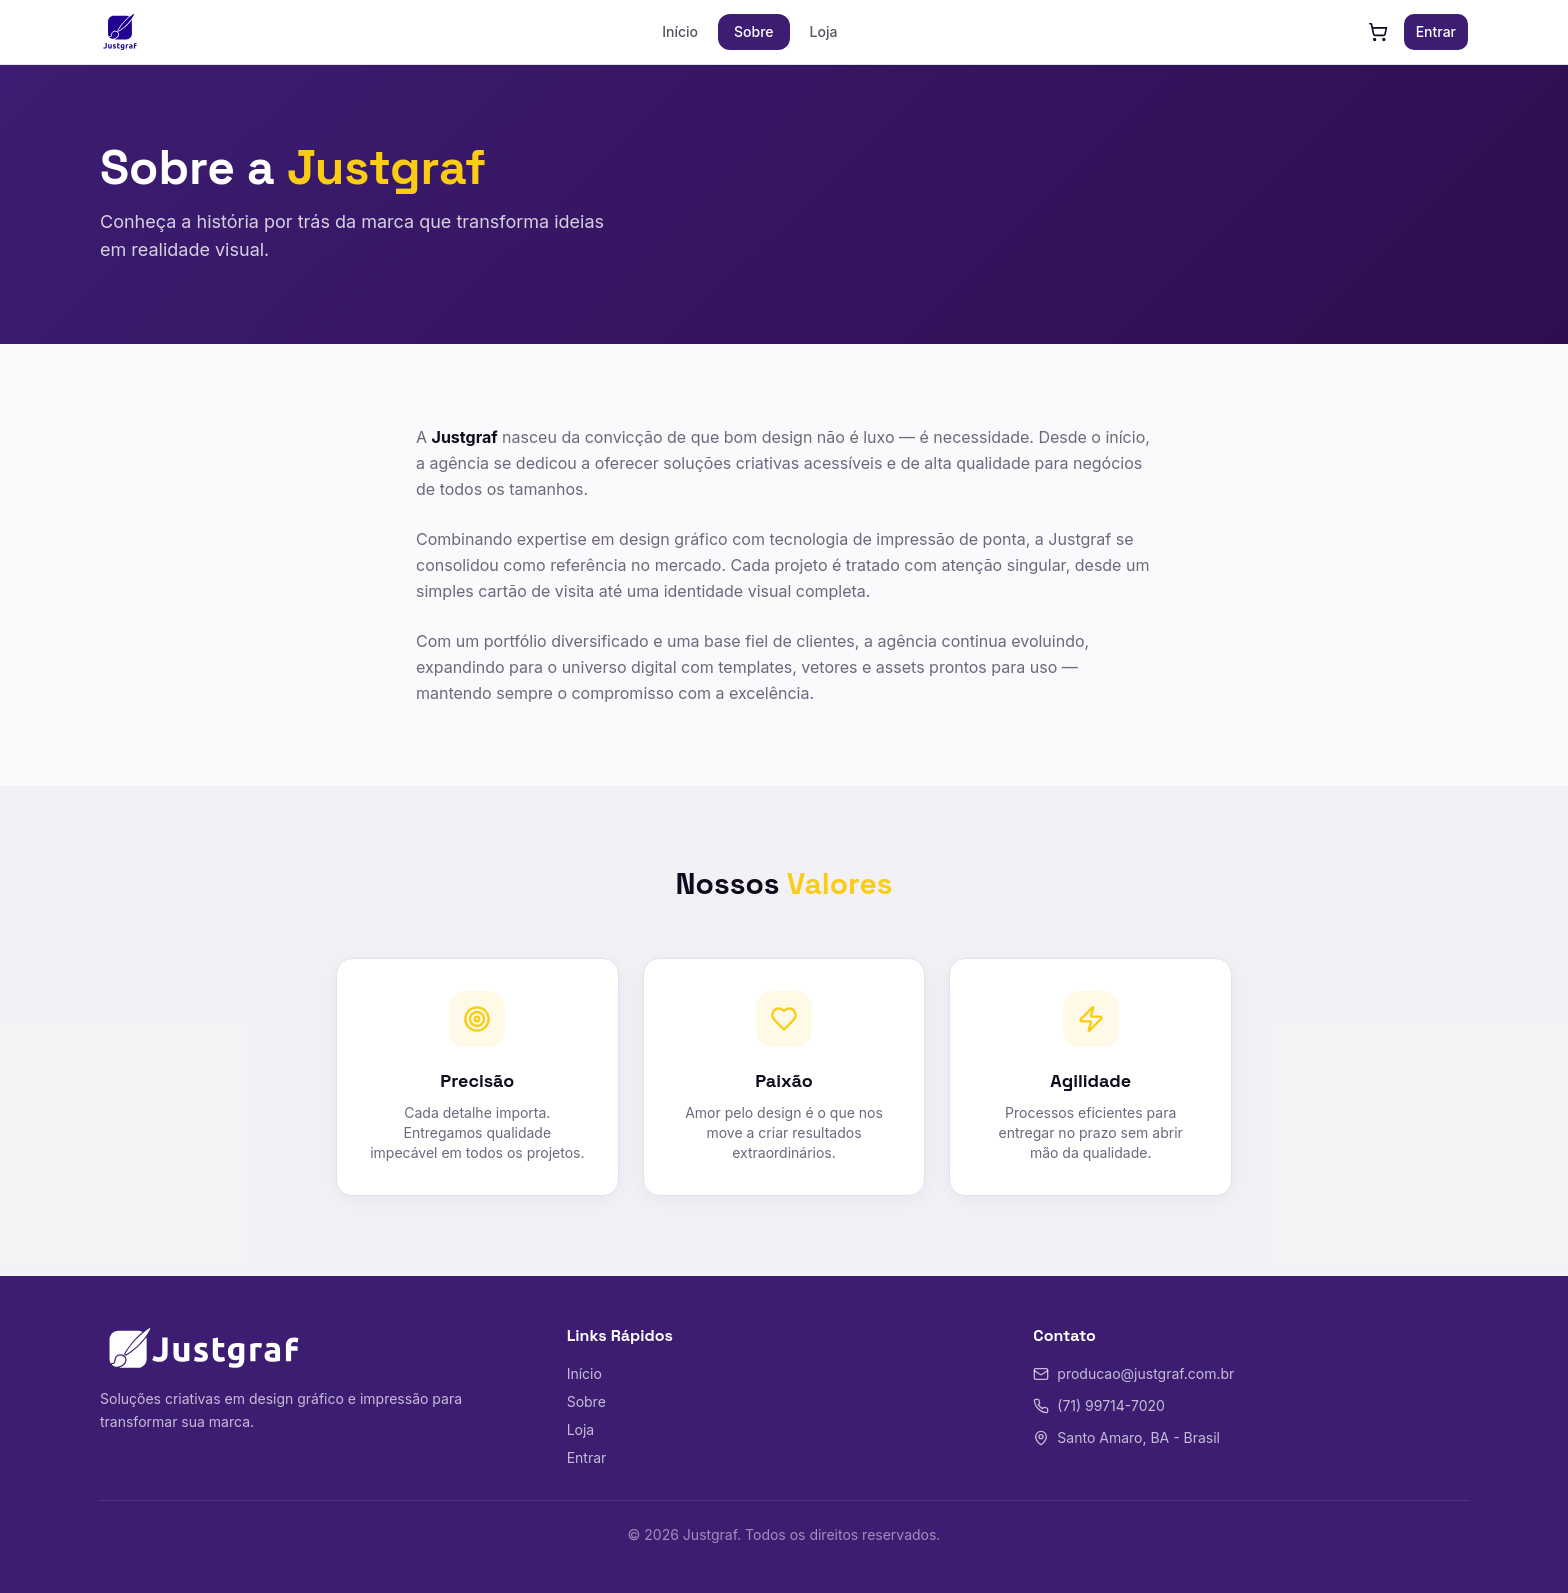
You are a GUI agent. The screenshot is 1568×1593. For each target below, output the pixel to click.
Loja (824, 31)
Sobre (754, 31)
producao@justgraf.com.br (1133, 1373)
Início (680, 31)
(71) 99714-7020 (1099, 1405)
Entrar (1436, 31)
